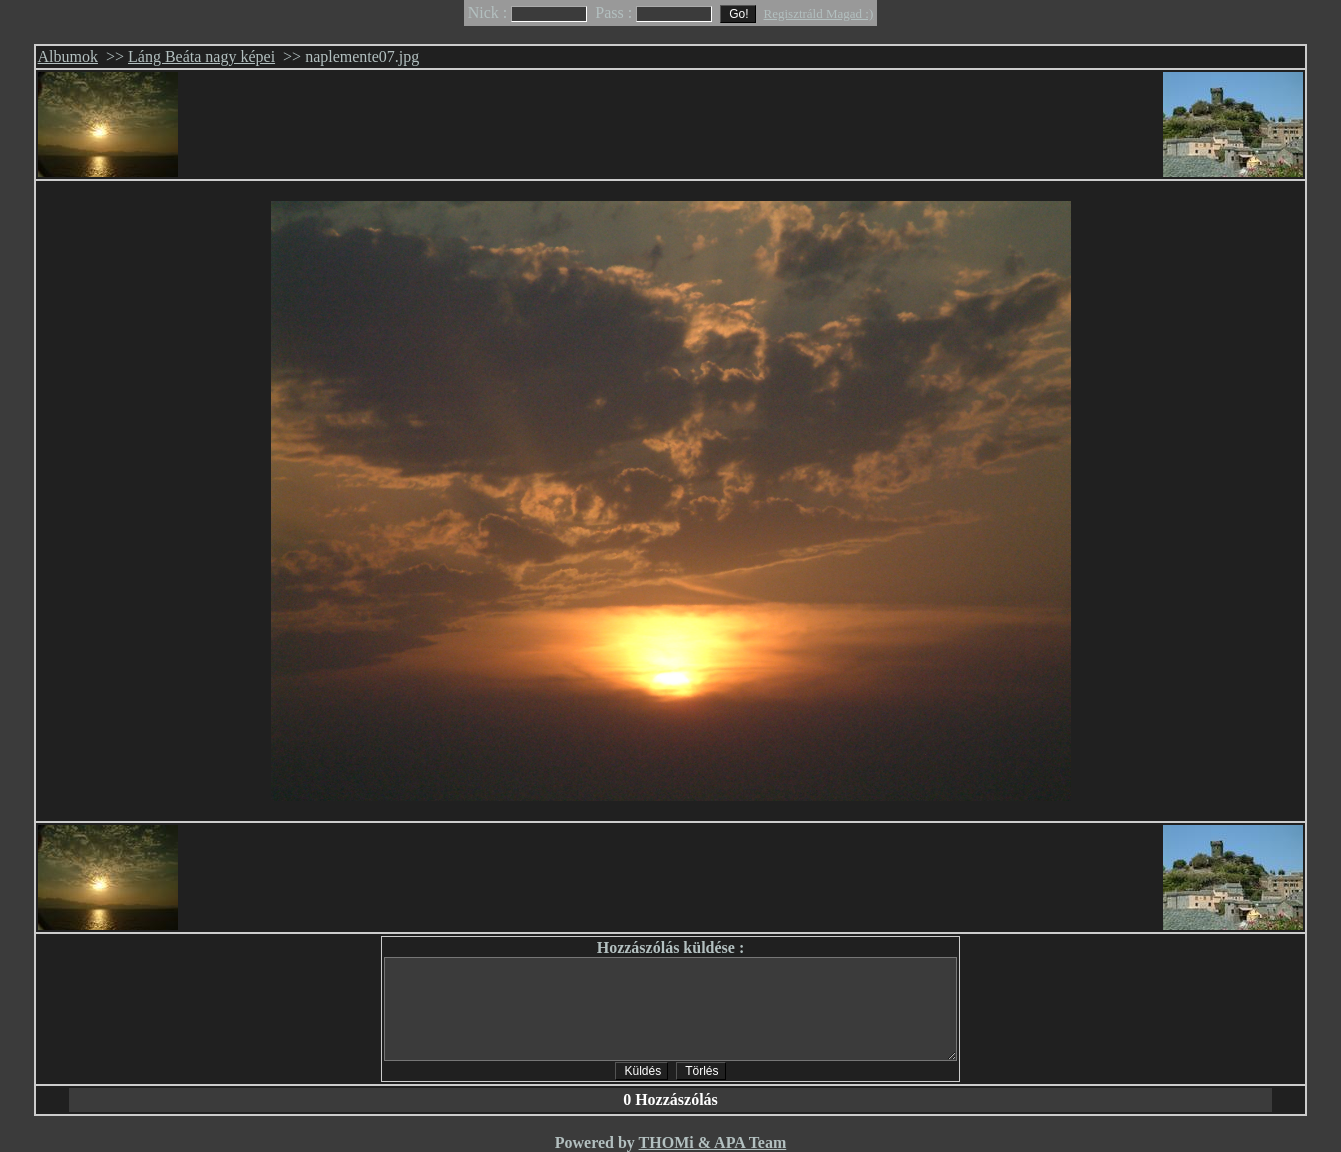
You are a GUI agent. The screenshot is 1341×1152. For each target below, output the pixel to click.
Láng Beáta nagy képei (201, 56)
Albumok (68, 56)
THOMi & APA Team (713, 1142)
